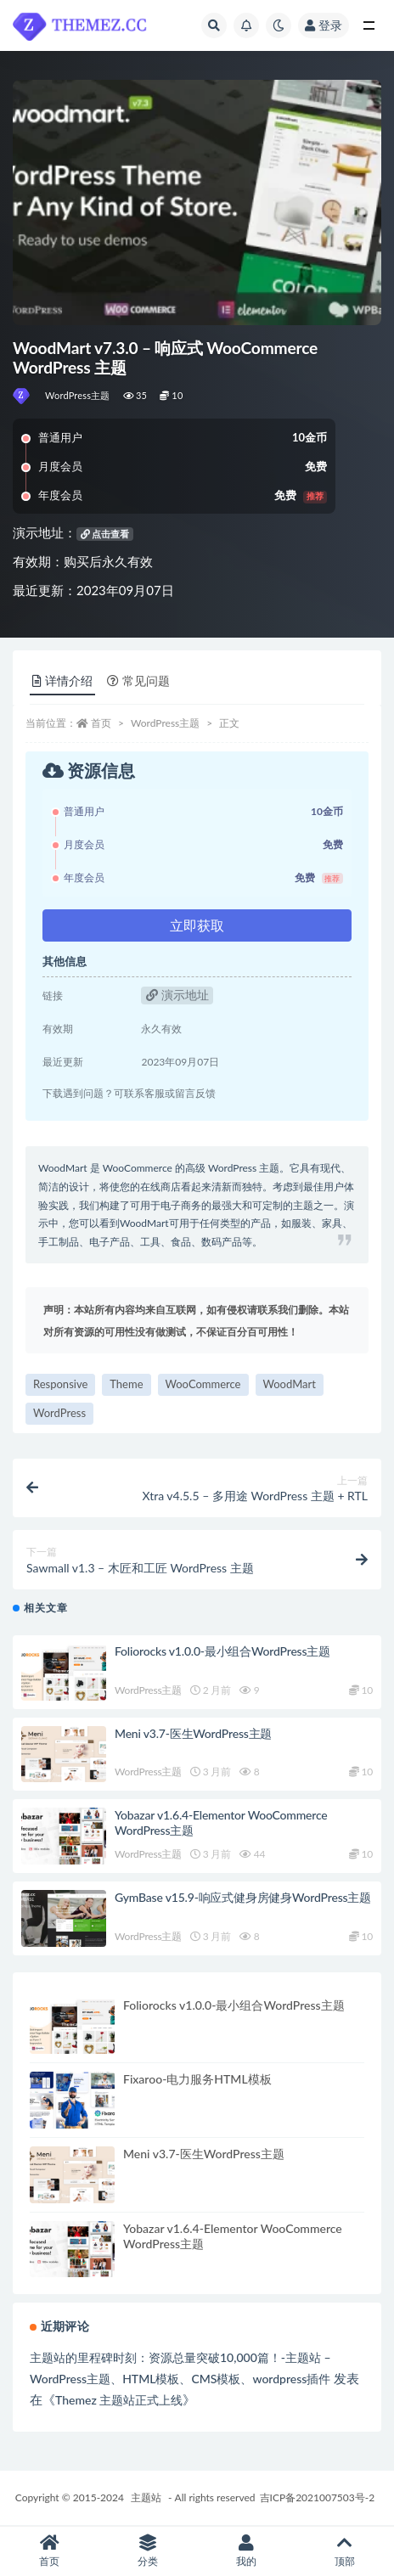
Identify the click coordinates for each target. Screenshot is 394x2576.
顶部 (345, 2551)
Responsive (60, 1384)
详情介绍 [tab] (62, 680)
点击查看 (105, 533)
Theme (126, 1384)
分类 (147, 2551)
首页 (101, 723)
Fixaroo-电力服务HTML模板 (197, 2079)
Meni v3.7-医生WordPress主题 (193, 1733)
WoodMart (289, 1384)
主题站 (146, 2497)
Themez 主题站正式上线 (119, 2400)
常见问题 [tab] (138, 680)
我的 (246, 2551)
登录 (323, 25)
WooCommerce (203, 1384)
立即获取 (197, 925)
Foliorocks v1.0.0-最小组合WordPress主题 (222, 1651)
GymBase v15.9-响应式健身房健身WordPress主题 (243, 1897)
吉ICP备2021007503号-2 (317, 2497)
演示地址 (177, 994)
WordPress (59, 1413)
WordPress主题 (77, 395)
